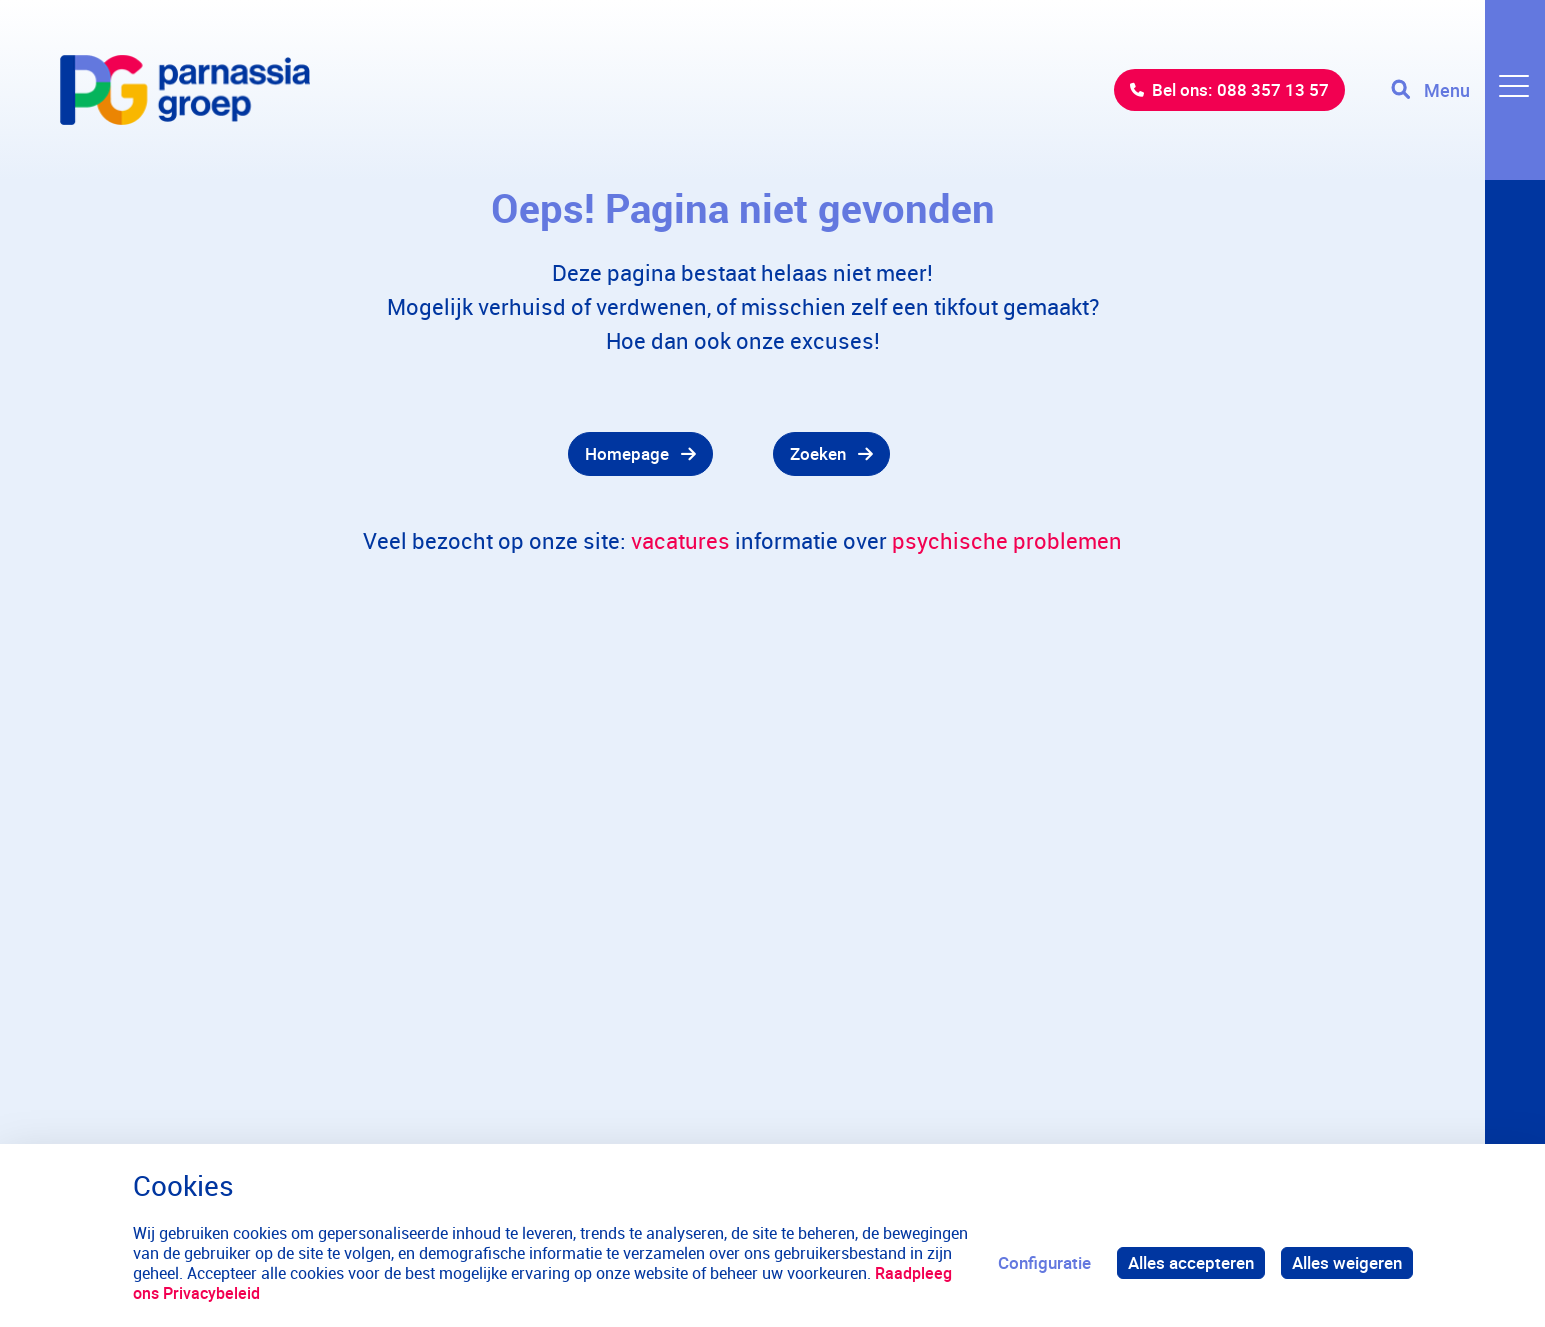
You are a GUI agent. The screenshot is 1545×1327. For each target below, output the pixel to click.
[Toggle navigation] (1468, 90)
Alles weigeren (1347, 1262)
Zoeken (818, 453)
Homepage (627, 453)
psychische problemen (1007, 540)
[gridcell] (386, 454)
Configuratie (1044, 1262)
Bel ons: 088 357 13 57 (1240, 89)
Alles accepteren (1191, 1262)
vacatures (680, 540)
